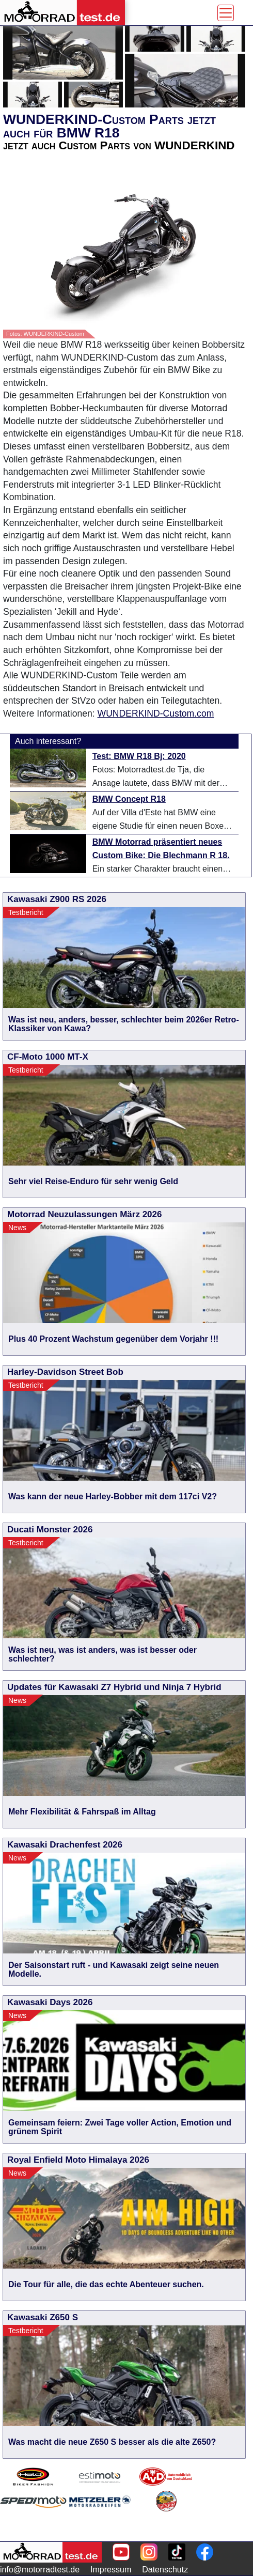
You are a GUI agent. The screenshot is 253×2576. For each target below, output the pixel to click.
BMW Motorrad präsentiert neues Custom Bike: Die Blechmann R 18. (161, 848)
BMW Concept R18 (129, 799)
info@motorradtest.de (40, 2569)
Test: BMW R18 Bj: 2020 (139, 756)
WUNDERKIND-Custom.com (156, 713)
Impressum (110, 2569)
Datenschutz (165, 2569)
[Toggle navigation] (225, 13)
